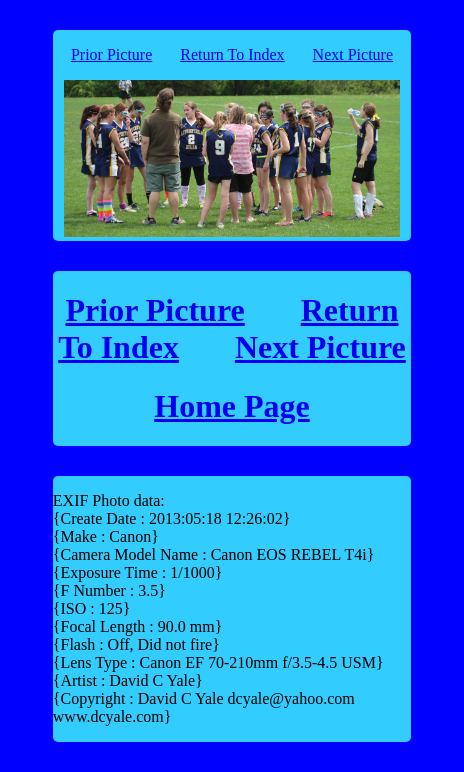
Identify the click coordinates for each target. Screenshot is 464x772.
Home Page (232, 406)
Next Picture (353, 54)
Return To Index (232, 54)
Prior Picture (111, 54)
